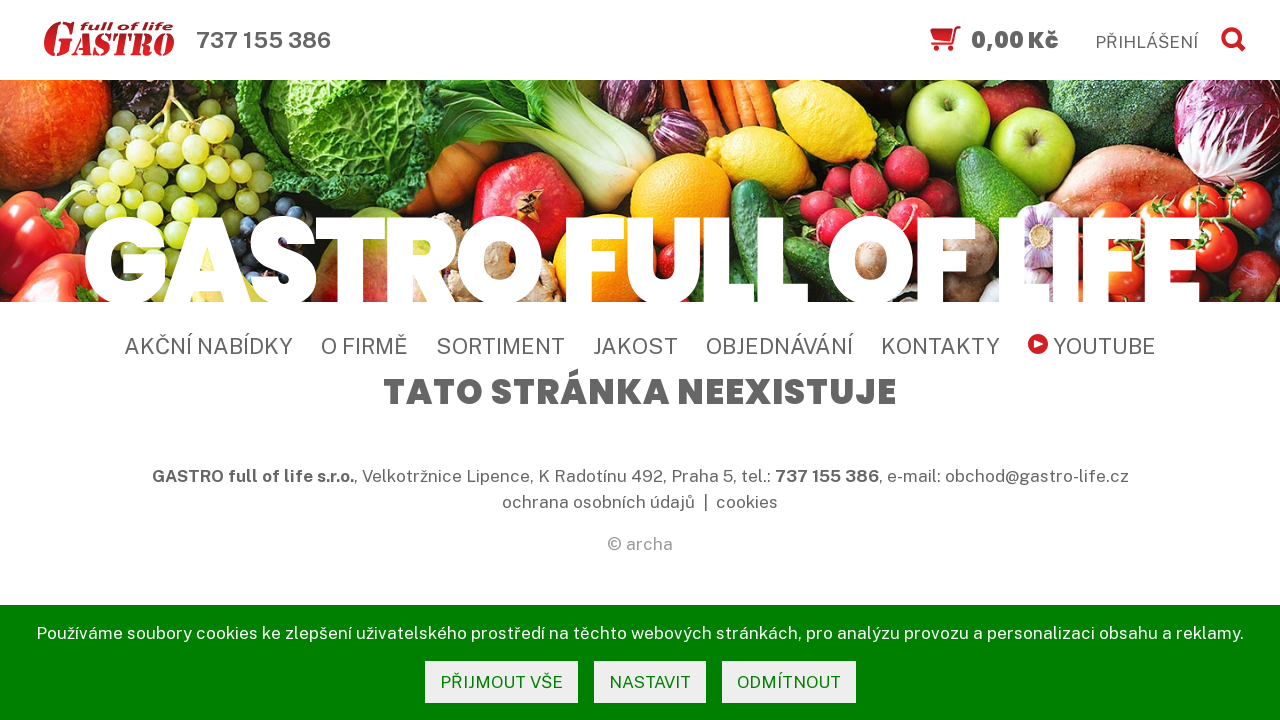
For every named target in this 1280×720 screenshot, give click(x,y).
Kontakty (940, 346)
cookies (747, 502)
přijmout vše (501, 682)
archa (649, 544)
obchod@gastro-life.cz (1037, 476)
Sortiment (500, 346)
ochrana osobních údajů (598, 502)
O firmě (364, 346)
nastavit (650, 682)
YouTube (1092, 346)
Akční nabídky (208, 346)
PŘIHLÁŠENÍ (1146, 42)
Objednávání (779, 346)
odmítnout (789, 682)
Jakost (635, 346)
